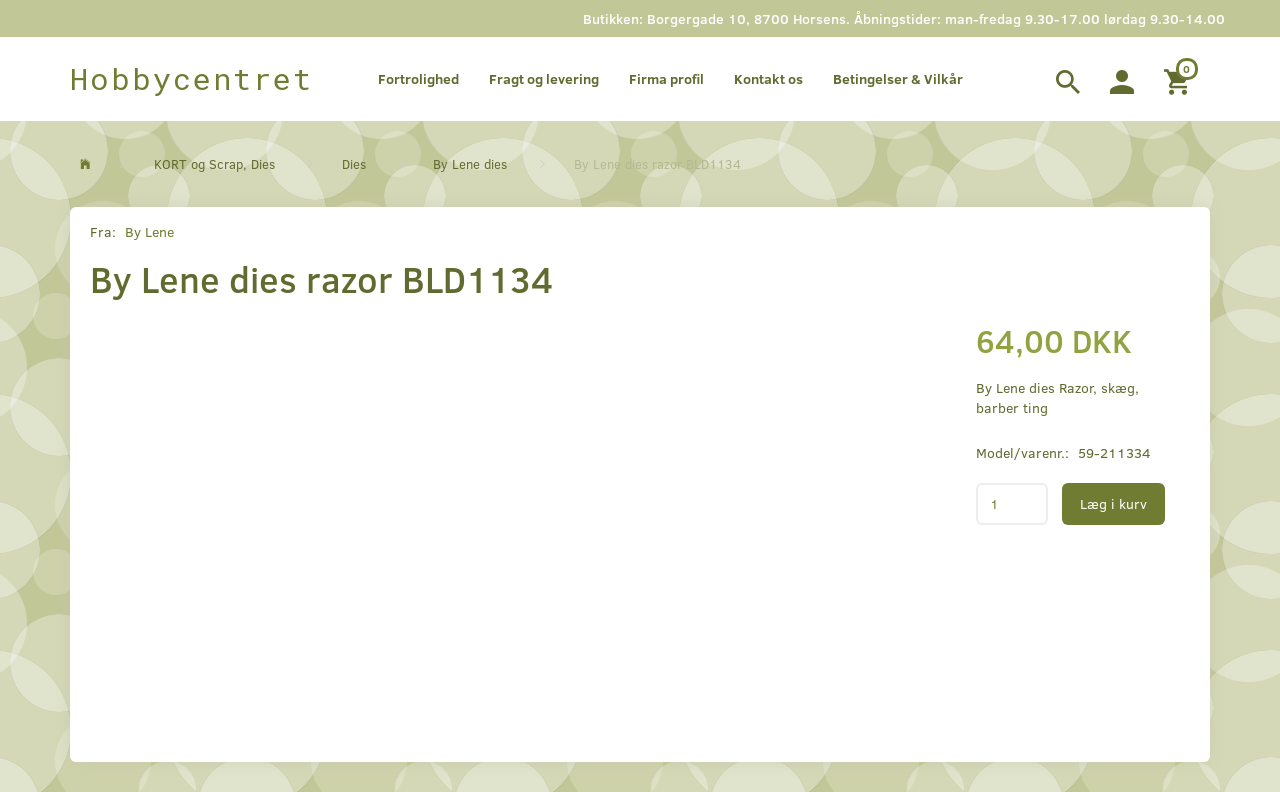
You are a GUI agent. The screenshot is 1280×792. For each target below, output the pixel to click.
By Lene (149, 231)
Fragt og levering (544, 78)
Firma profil (666, 78)
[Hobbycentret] (191, 79)
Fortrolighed (418, 78)
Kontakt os (768, 78)
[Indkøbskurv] (1179, 79)
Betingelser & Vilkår (898, 78)
